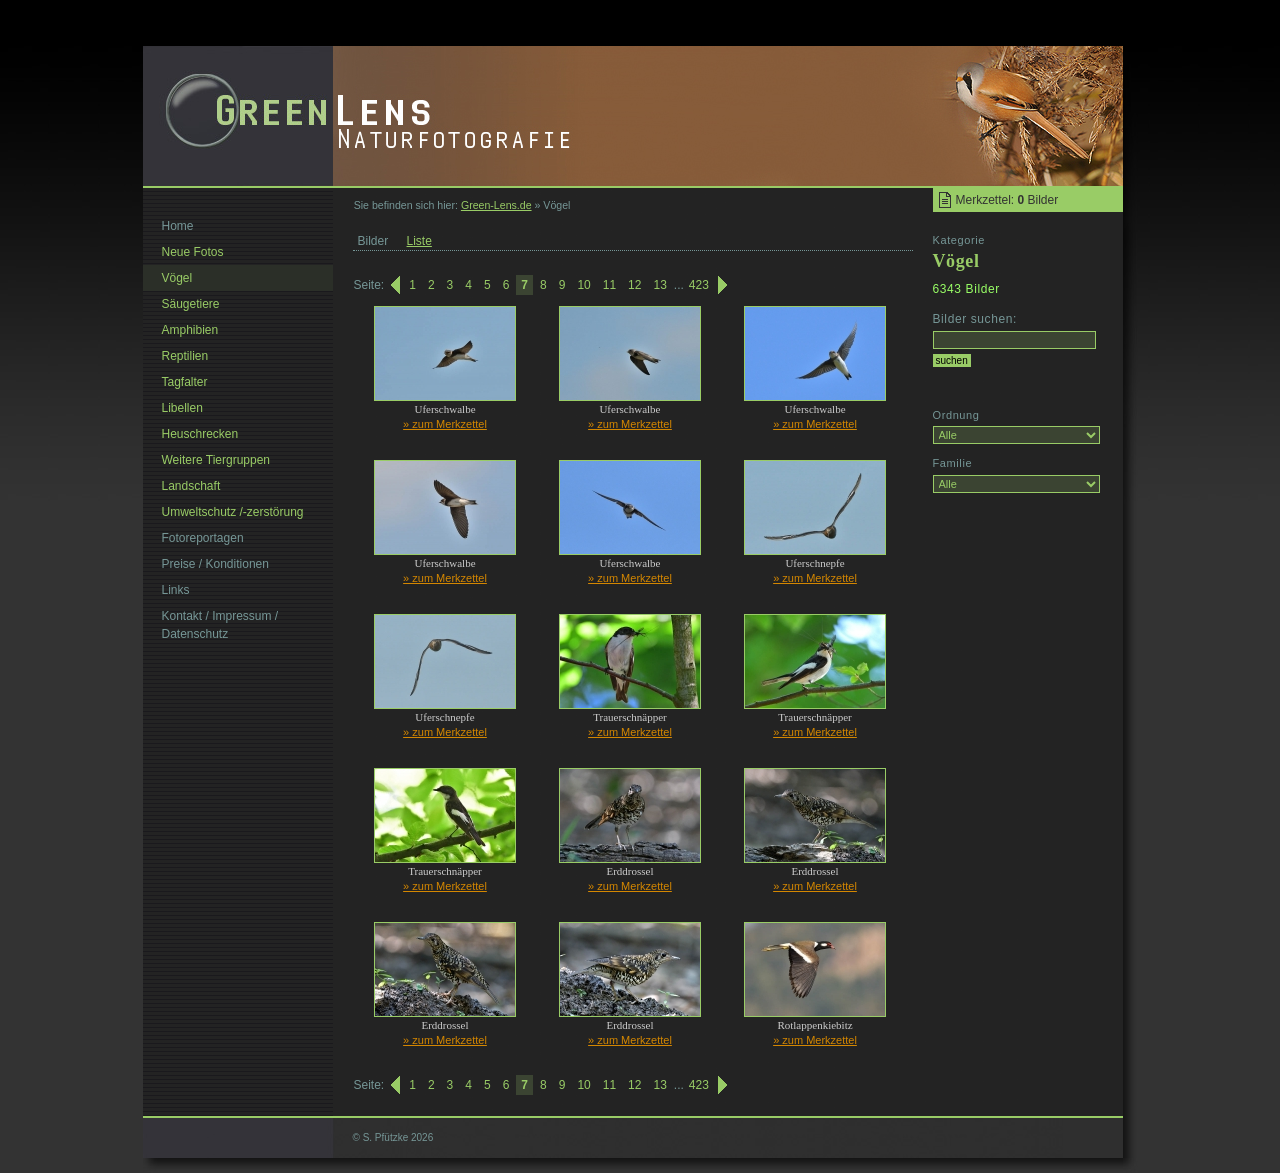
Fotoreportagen (203, 538)
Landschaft (191, 486)
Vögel (177, 278)
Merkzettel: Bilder (1007, 200)
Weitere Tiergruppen (216, 460)
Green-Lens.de (496, 205)
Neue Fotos (193, 252)
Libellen (182, 408)
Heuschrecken (200, 434)
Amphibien (190, 330)
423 (699, 285)
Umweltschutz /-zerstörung (233, 512)
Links (176, 590)
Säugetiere (191, 304)
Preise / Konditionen (215, 564)
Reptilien (185, 356)
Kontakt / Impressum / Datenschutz (220, 625)
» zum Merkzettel (445, 424)
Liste (419, 241)
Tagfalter (185, 382)
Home (178, 226)
